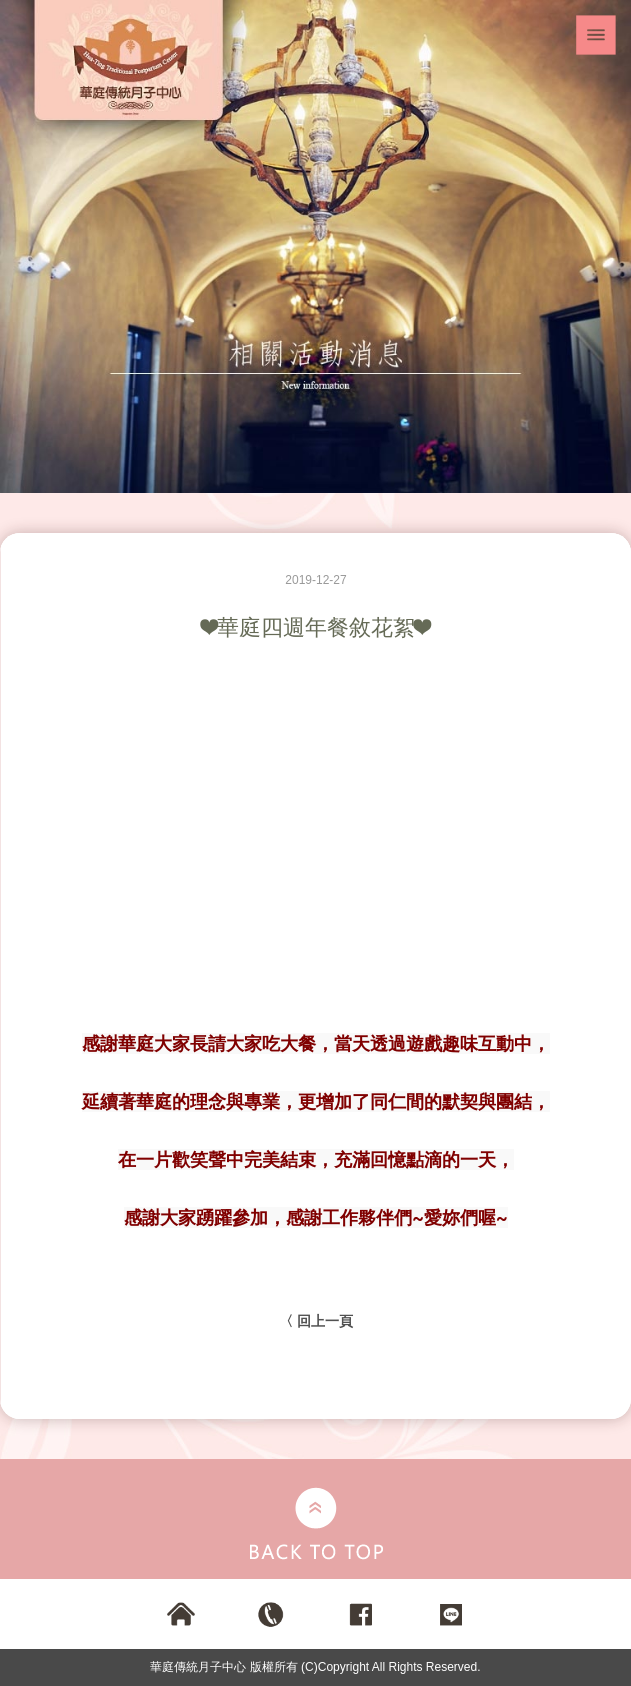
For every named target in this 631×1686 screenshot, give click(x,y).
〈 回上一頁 (316, 1321)
